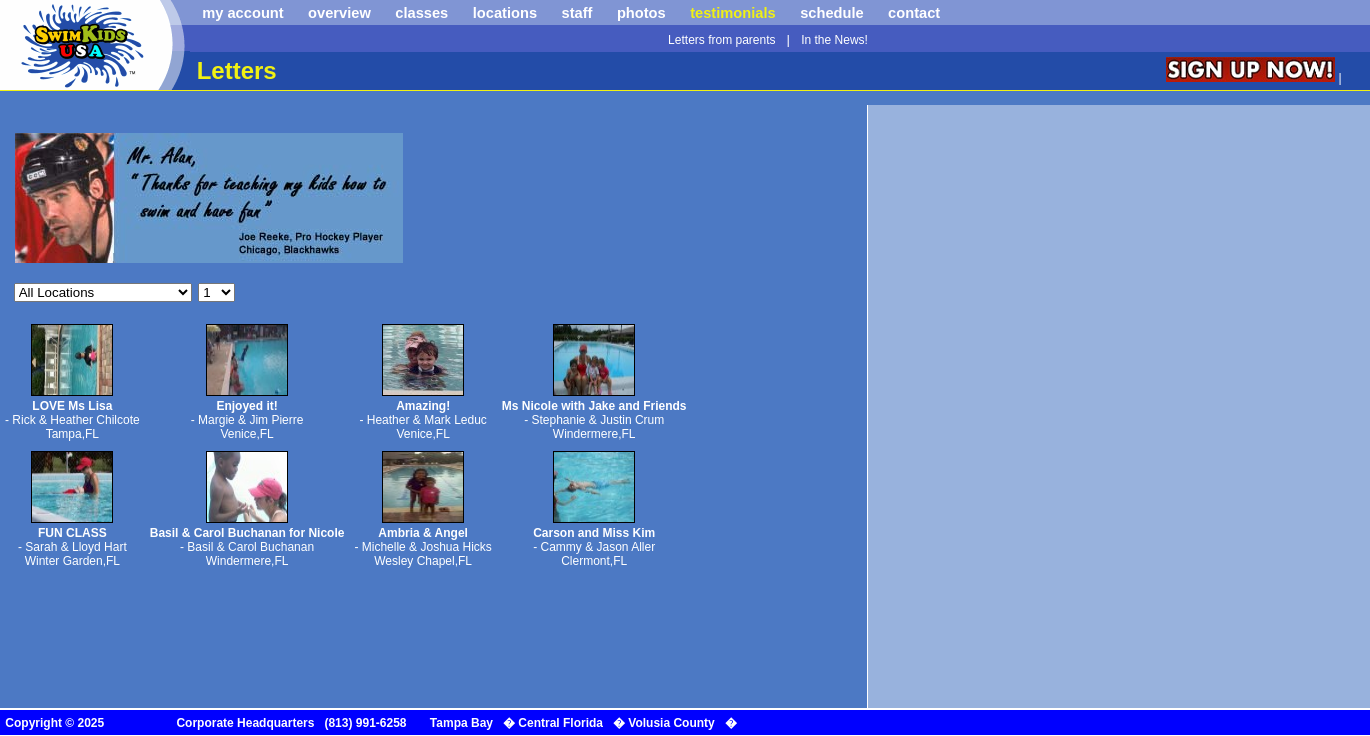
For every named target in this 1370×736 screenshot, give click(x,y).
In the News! (834, 40)
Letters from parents (721, 40)
